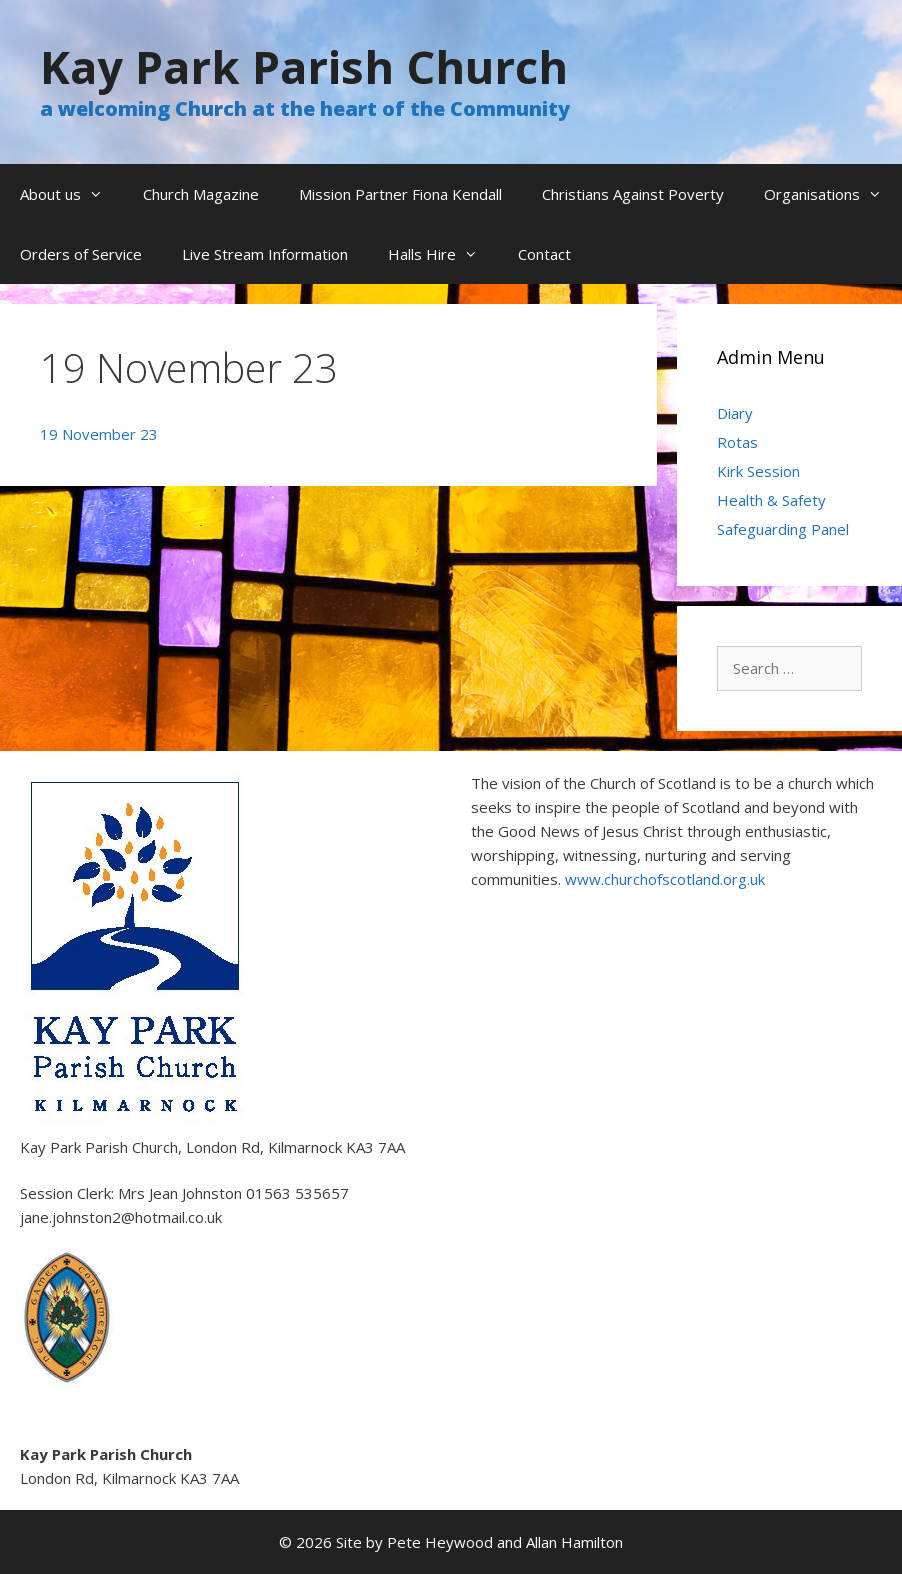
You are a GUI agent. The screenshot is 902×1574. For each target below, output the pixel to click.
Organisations (833, 194)
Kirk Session (758, 471)
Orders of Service (81, 254)
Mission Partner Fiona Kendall (400, 194)
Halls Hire (443, 254)
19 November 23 (99, 434)
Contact (544, 254)
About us (71, 194)
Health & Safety (771, 500)
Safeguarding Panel (783, 529)
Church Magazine (201, 194)
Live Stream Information (265, 254)
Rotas (737, 442)
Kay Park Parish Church (304, 66)
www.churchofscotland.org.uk (665, 879)
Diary (735, 413)
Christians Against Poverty (633, 194)
